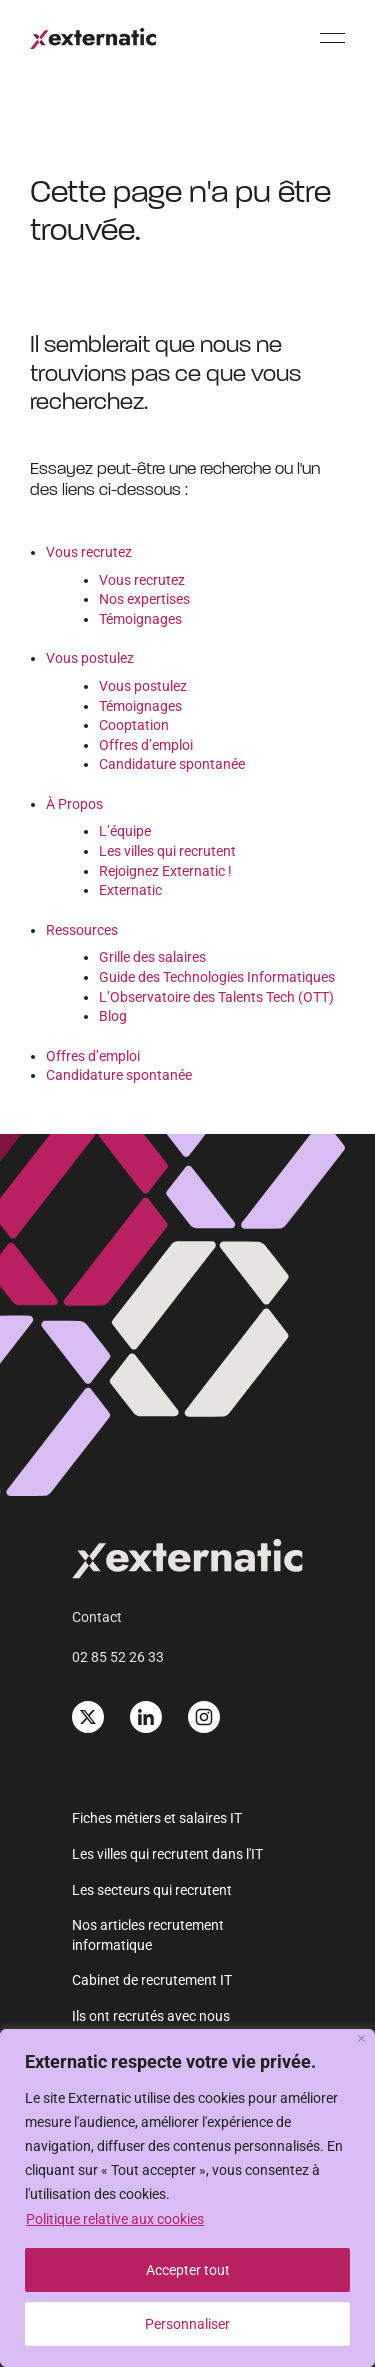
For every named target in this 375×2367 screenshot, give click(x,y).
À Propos (74, 804)
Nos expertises (144, 599)
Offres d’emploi (146, 745)
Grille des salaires (152, 957)
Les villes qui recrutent (167, 851)
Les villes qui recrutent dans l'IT (167, 1854)
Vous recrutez (89, 552)
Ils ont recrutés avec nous (151, 2016)
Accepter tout (188, 2270)
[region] (187, 2198)
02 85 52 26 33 (118, 1657)
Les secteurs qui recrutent (152, 1890)
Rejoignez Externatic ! (165, 871)
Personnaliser (187, 2324)
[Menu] (332, 37)
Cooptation (134, 725)
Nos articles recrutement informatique (148, 1935)
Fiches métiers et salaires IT (157, 1818)
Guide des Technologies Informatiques (217, 977)
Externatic (130, 890)
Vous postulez (90, 658)
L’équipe (125, 831)
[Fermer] (361, 2038)
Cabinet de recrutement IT (152, 1980)
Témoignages (140, 619)
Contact (97, 1617)
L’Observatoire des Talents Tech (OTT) (216, 997)
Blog (113, 1016)
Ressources (82, 930)
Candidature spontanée (172, 764)
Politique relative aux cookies (115, 2219)
